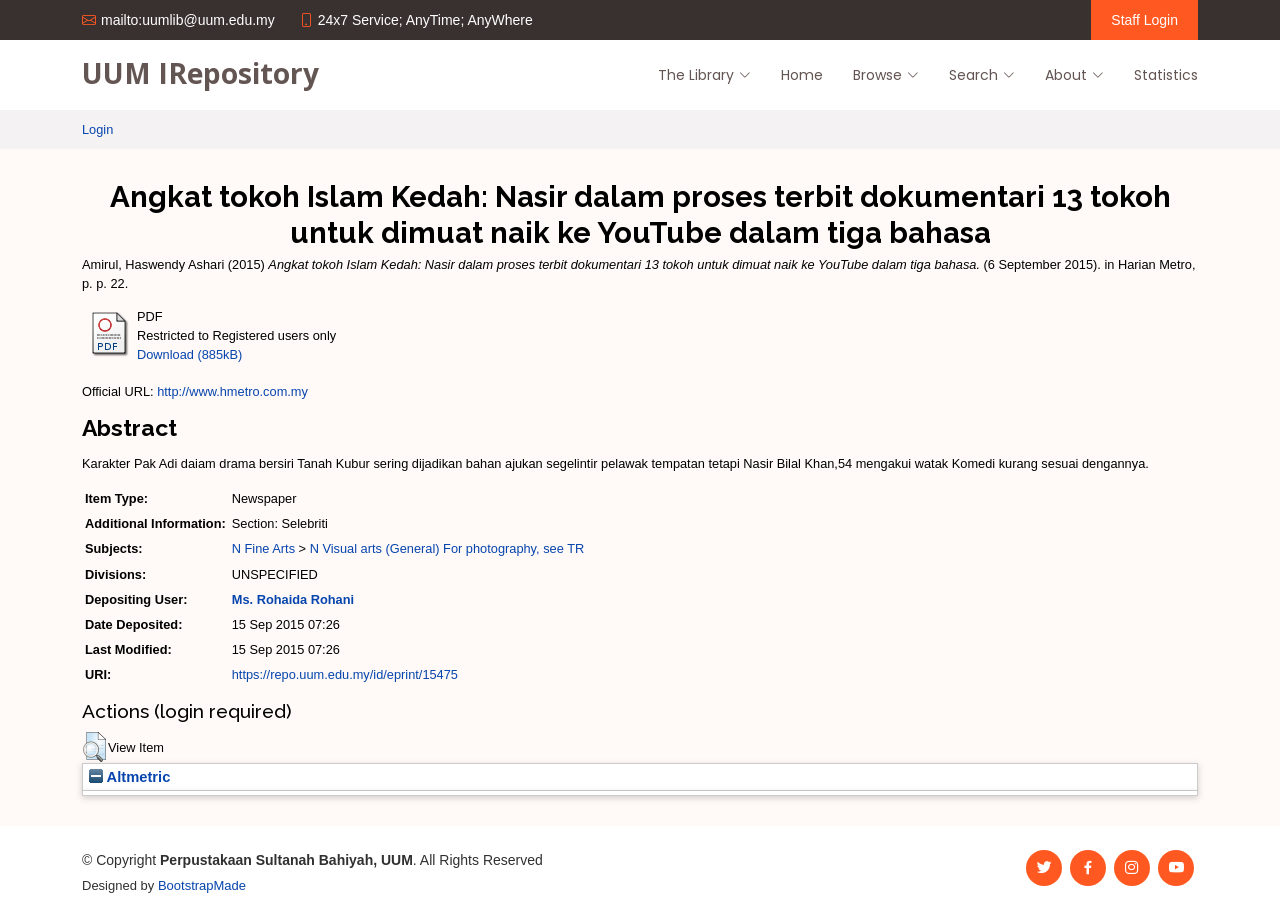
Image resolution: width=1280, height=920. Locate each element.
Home (802, 75)
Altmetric (129, 777)
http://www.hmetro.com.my (232, 391)
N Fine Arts (263, 548)
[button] (94, 747)
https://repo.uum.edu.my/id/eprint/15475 (345, 674)
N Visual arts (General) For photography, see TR (447, 548)
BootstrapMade (202, 885)
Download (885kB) (189, 354)
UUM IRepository (200, 73)
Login (97, 129)
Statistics (1166, 75)
